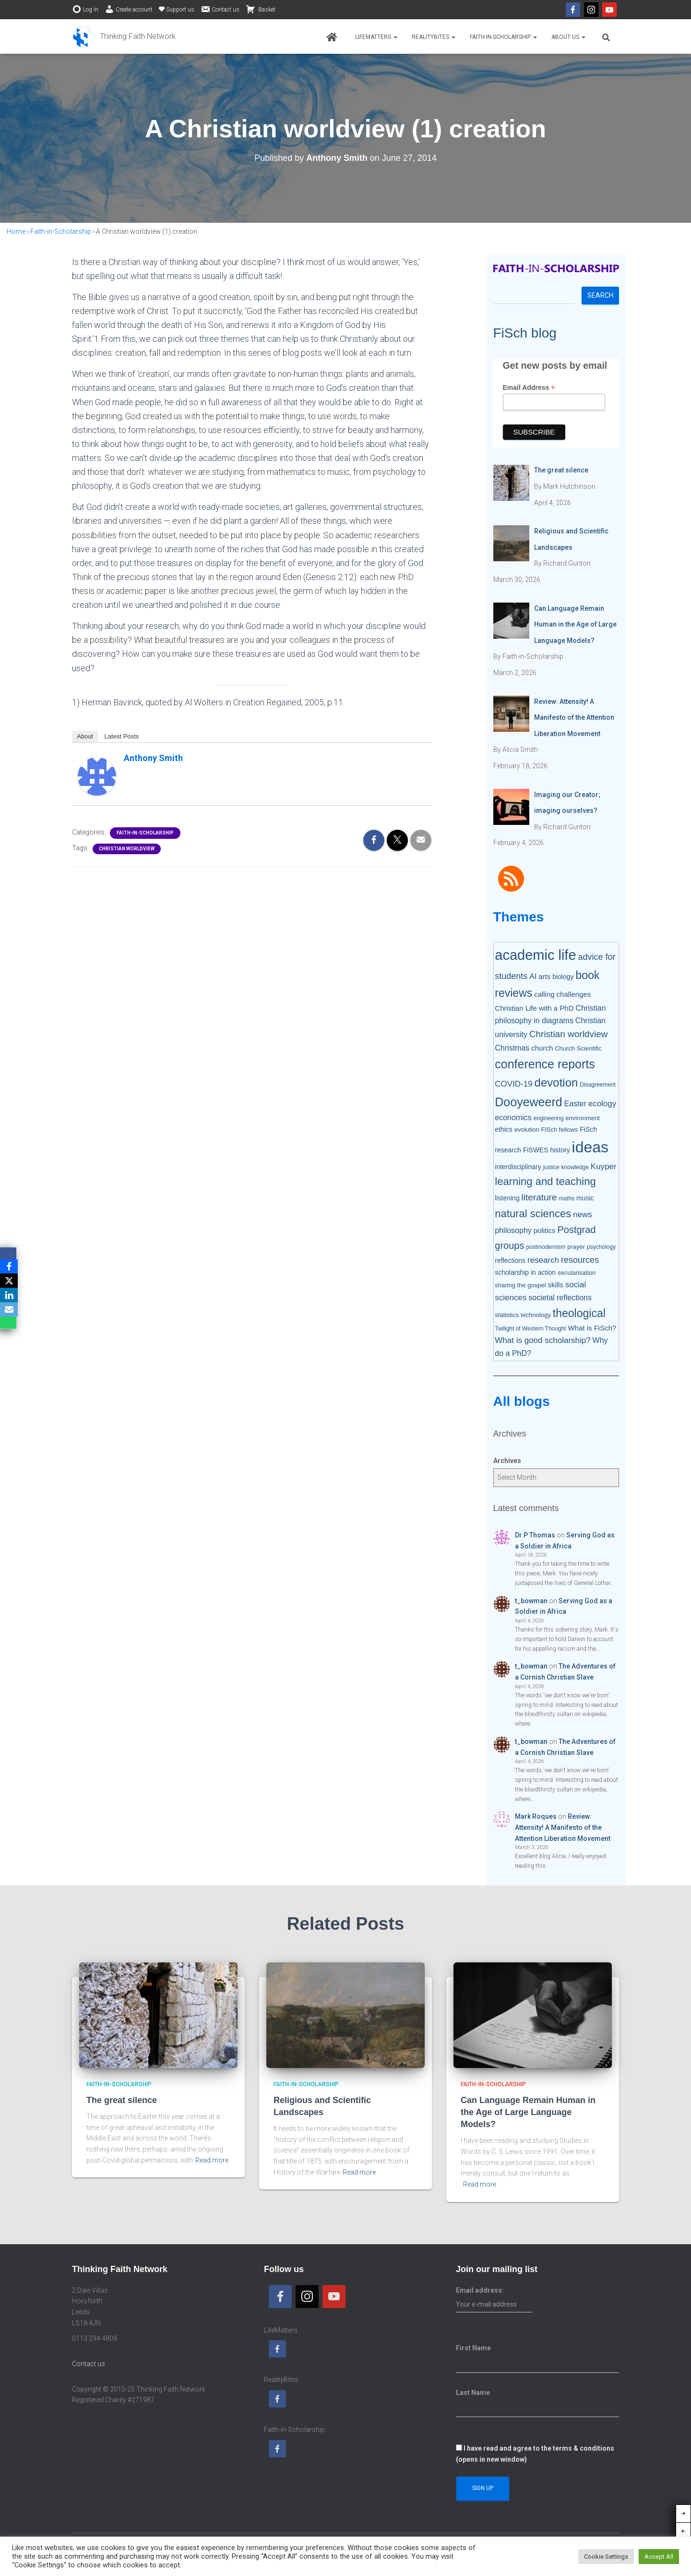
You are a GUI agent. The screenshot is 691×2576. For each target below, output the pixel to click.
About (85, 736)
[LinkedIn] (9, 1295)
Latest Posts (122, 736)
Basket (260, 9)
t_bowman (531, 1601)
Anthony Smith (153, 758)
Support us (176, 9)
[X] (9, 1281)
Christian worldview (127, 848)
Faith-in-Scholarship (503, 37)
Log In (85, 9)
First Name (473, 2348)
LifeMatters (376, 37)
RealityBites (433, 37)
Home (16, 231)
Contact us (220, 9)
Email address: (494, 2299)
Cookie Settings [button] (606, 2556)
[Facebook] (9, 1266)
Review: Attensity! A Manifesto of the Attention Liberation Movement (562, 1827)
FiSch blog (525, 333)
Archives (507, 1460)
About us (568, 37)
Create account (129, 9)
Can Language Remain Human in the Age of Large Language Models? (528, 2112)
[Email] (9, 1310)
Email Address (529, 387)
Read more (211, 2160)
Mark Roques (536, 1816)
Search (600, 295)
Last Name (473, 2392)
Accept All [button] (658, 2556)
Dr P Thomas (535, 1535)
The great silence (121, 2100)
